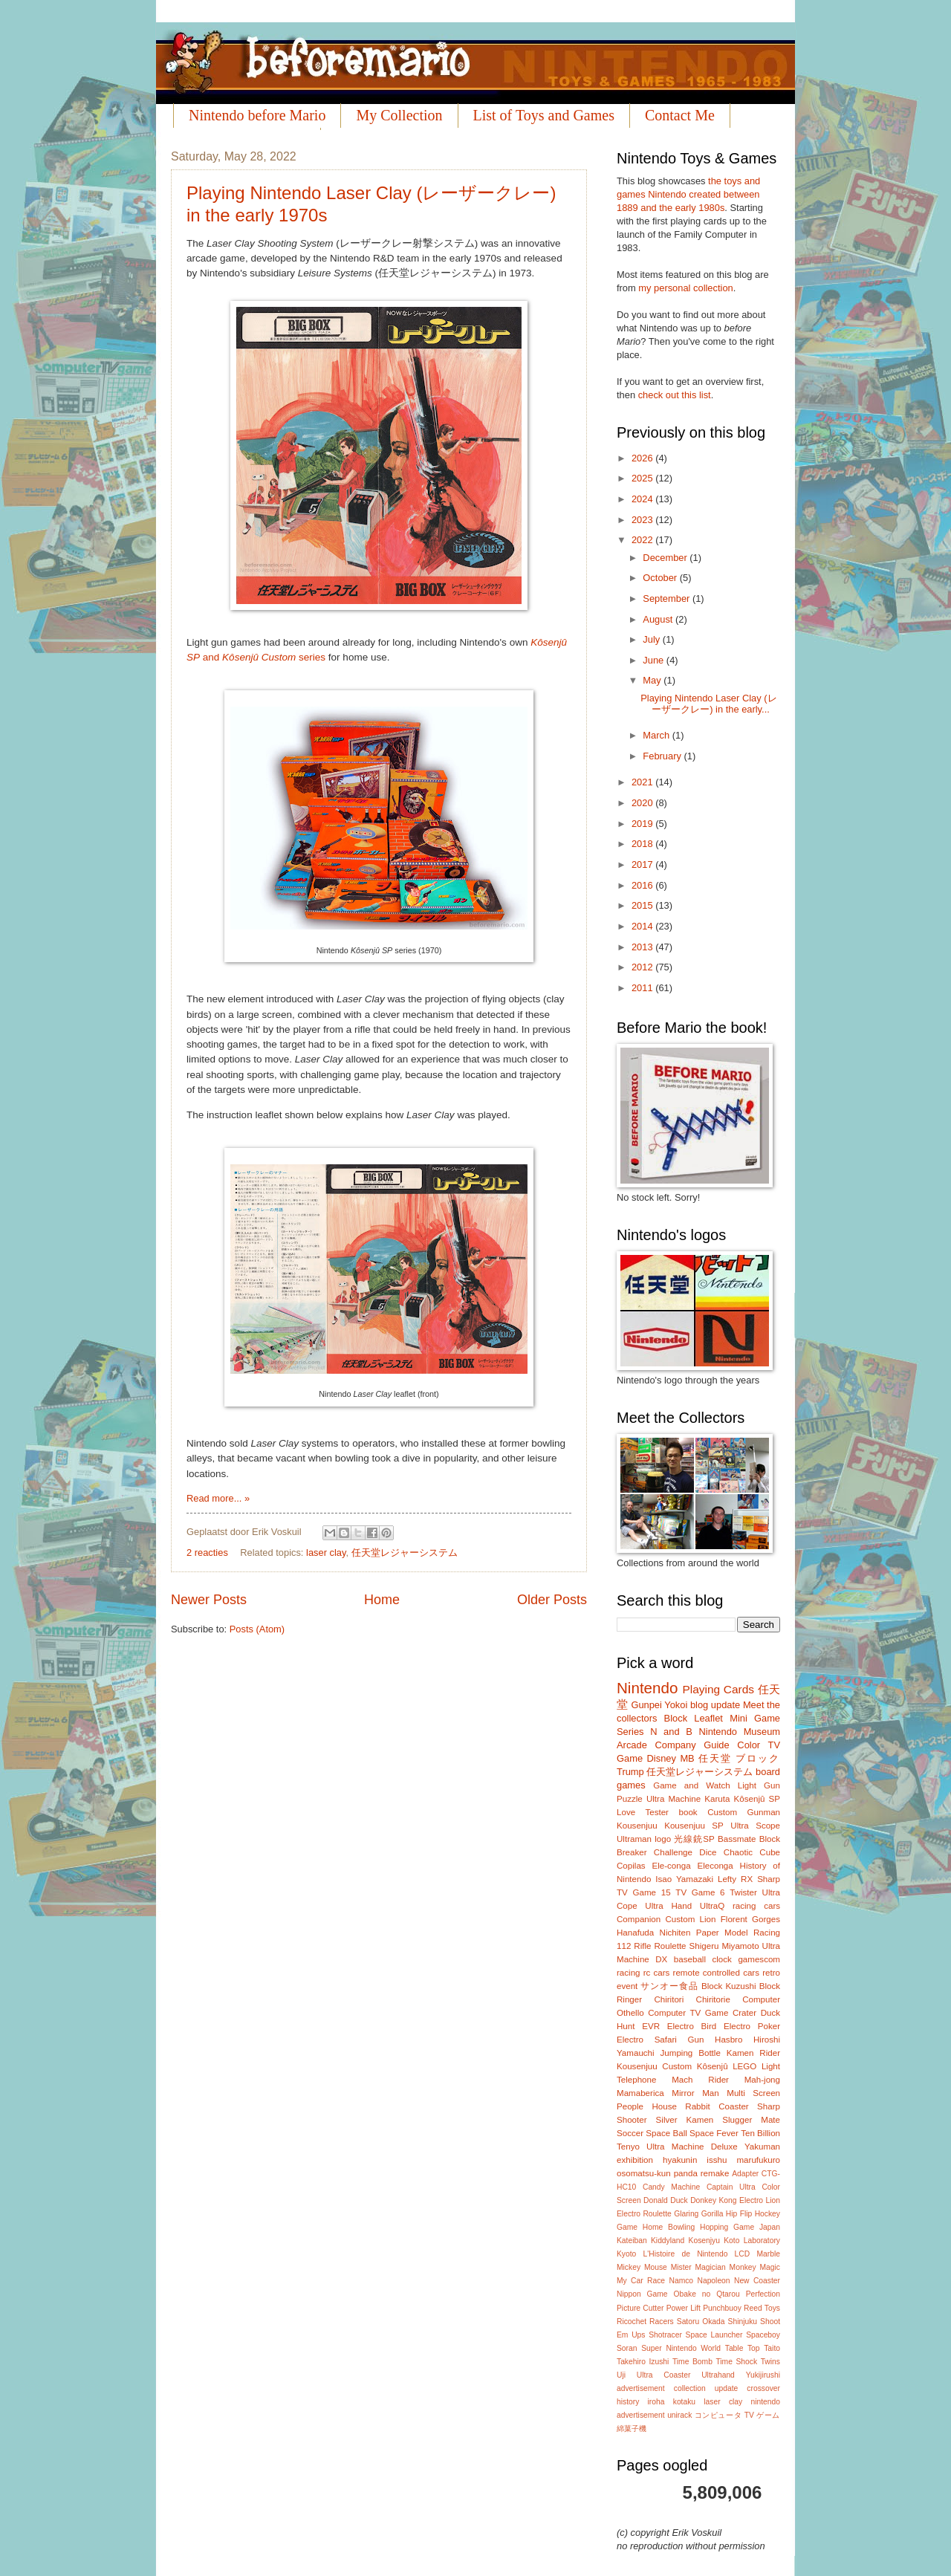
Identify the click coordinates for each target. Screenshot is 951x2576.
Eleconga (715, 1865)
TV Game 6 (699, 1892)
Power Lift (683, 2308)
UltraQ (712, 1905)
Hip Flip (739, 2214)
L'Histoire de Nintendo (685, 2254)
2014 (643, 926)
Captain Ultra (731, 2187)
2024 (643, 499)
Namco (681, 2281)
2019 (643, 823)
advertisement (641, 2388)
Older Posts (552, 1599)
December (666, 557)
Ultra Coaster (664, 2375)
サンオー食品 (669, 1986)
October (661, 577)
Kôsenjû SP (757, 1798)
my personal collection (685, 287)
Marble (767, 2254)
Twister (743, 1892)
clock (721, 1959)
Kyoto (626, 2254)
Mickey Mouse (642, 2267)
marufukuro (758, 2159)
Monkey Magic (755, 2267)
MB (687, 1758)
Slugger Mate (751, 2119)
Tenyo (628, 2146)
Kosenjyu (704, 2240)
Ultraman (634, 1838)
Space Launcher (714, 2335)
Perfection (763, 2294)
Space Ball (666, 2133)
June (654, 660)
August (659, 619)
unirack (679, 2415)
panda (686, 2173)
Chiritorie (713, 1999)
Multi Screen (753, 2093)
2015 (643, 905)
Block (675, 1718)
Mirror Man (695, 2093)
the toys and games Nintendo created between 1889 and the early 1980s (688, 194)
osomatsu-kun (644, 2173)
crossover (763, 2388)
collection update (706, 2388)
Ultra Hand (668, 1905)
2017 (643, 864)
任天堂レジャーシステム (404, 1552)
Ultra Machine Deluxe (692, 2146)
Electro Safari (647, 2039)
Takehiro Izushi (643, 2362)
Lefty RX (735, 1879)
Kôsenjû (712, 2066)
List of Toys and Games (543, 115)
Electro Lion (759, 2200)
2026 (643, 458)
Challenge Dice (685, 1852)
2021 (643, 782)
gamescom (759, 1959)
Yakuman (762, 2146)
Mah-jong (762, 2079)
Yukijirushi (763, 2375)
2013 (643, 947)
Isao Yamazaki (684, 1879)
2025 (643, 478)
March (657, 735)
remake (715, 2173)
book (688, 1812)
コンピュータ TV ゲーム (737, 2415)
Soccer (630, 2133)
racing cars (756, 1905)
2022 (643, 539)
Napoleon (713, 2281)
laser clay (325, 1552)
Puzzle (630, 1798)
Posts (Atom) (257, 1629)
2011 (643, 987)
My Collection (399, 115)
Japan (769, 2227)
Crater (744, 2012)
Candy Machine (671, 2187)
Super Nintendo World (681, 2348)
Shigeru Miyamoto (724, 1945)
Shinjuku (743, 2321)
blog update (715, 1704)
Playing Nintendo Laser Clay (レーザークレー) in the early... (708, 703)
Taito (772, 2348)
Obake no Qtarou (707, 2294)
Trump (630, 1771)
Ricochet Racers (645, 2321)
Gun (696, 2039)
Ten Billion (760, 2133)
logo (663, 1838)
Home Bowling (669, 2227)
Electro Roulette (644, 2214)
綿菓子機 (631, 2428)
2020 (643, 802)
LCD (742, 2254)
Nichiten (675, 1932)
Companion (638, 1919)
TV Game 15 (644, 1892)
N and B (671, 1731)
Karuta (717, 1798)
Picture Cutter (640, 2308)
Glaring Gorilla (698, 2214)
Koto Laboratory (752, 2240)
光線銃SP (694, 1838)
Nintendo (647, 1687)
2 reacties (207, 1552)
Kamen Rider (753, 2052)
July (652, 639)
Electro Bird (691, 2026)
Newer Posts (209, 1599)
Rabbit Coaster (716, 2106)
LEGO (744, 2066)
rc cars (656, 1972)
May (653, 680)
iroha (656, 2402)
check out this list (674, 394)
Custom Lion (690, 1919)
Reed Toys (762, 2308)
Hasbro (728, 2039)
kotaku (684, 2402)
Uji (621, 2375)
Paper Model (722, 1932)
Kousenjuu (637, 1825)
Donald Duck (665, 2200)
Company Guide (692, 1745)
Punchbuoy (722, 2308)
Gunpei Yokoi (659, 1704)
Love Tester (643, 1812)
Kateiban (632, 2240)
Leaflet (708, 1718)
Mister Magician (698, 2267)
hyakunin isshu (695, 2159)
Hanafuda (635, 1932)
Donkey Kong (713, 2200)
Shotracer (665, 2335)
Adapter (745, 2174)
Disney (661, 1758)
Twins (770, 2362)
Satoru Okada (701, 2321)
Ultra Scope (755, 1825)
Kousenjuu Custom (654, 2066)
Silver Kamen (685, 2119)
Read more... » (218, 1498)
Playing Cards (718, 1689)
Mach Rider (700, 2079)
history (628, 2402)
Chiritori (669, 1999)
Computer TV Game (688, 2012)
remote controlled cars (716, 1972)
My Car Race (641, 2281)
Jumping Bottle (690, 2052)
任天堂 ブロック (739, 1758)
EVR (651, 2026)
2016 (643, 885)
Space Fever (714, 2133)
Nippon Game (642, 2294)
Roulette (670, 1945)
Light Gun (759, 1785)
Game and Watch (691, 1785)
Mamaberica (640, 2093)
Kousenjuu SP (694, 1825)
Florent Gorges (750, 1919)
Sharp (768, 1879)
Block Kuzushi (728, 1986)
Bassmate (737, 1838)
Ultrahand (718, 2375)
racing (628, 1972)
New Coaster (757, 2281)
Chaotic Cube (752, 1852)
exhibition (635, 2159)
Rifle (642, 1945)
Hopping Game (727, 2227)
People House (647, 2106)
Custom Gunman (743, 1812)
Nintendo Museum (739, 1731)
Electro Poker (752, 2026)
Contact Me (680, 115)
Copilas (631, 1865)
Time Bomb (692, 2362)
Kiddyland (667, 2240)
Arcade (632, 1745)
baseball (690, 1959)
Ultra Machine (673, 1798)
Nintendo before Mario (257, 115)
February (663, 756)
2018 (643, 843)
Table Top (742, 2348)
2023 (643, 519)
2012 (643, 967)
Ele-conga (671, 1865)
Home (382, 1599)
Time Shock (736, 2362)
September (667, 598)
